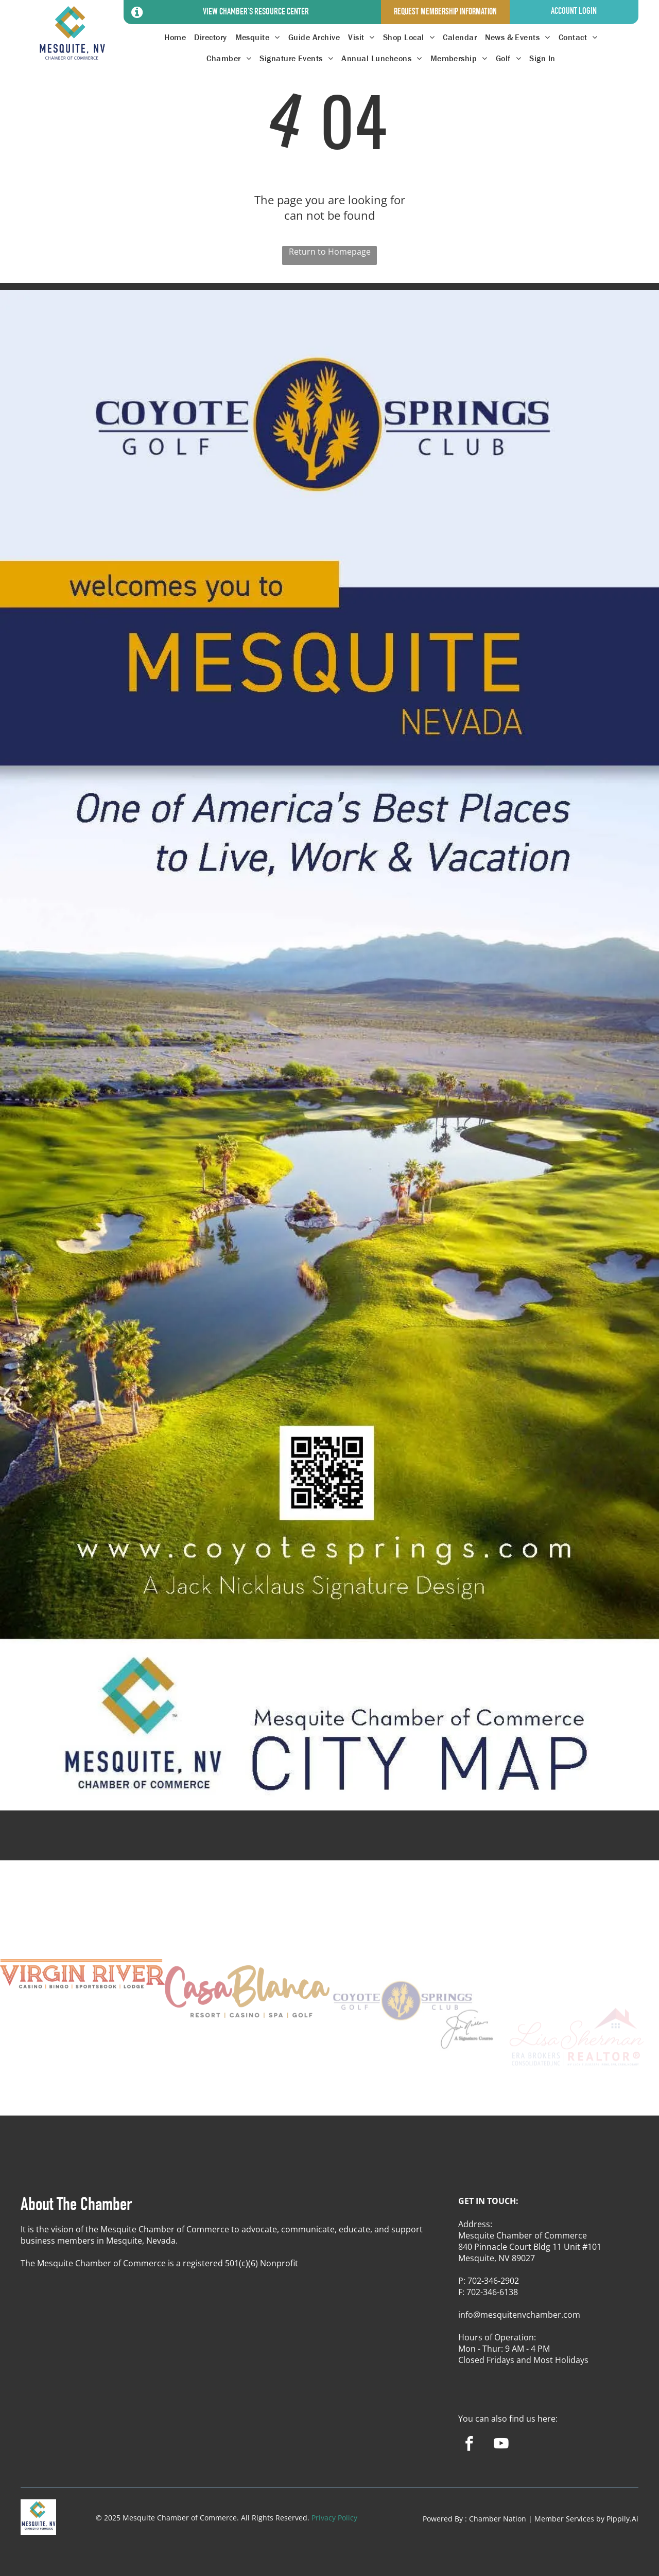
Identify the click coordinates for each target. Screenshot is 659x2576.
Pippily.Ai (622, 2519)
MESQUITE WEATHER (329, 1841)
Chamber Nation (497, 2519)
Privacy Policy (334, 2517)
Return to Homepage (330, 251)
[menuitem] (175, 37)
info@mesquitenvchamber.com (519, 2314)
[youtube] (501, 2445)
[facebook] (469, 2445)
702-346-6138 (492, 2292)
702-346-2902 (493, 2280)
